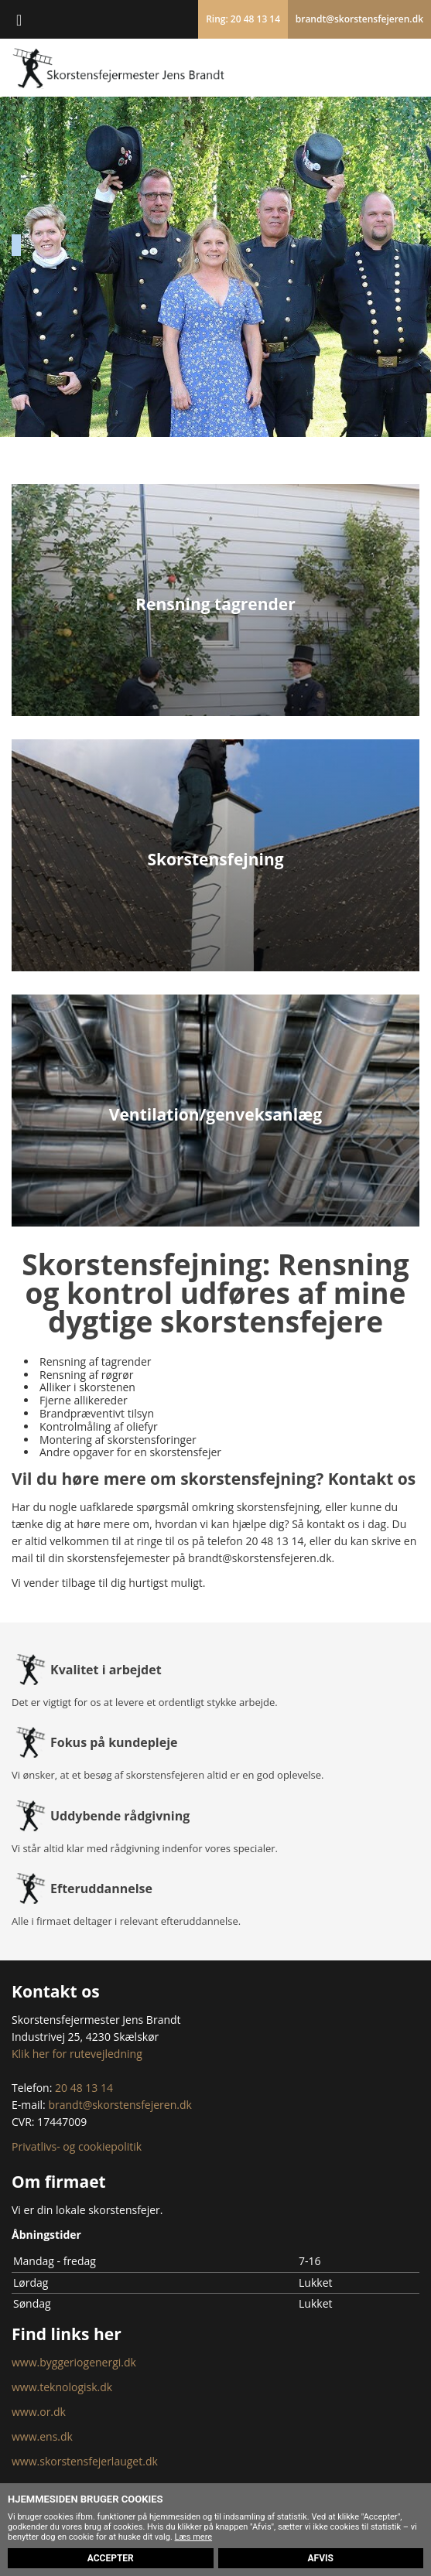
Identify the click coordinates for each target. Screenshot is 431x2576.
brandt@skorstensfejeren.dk (359, 19)
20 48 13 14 (274, 1541)
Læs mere (194, 2537)
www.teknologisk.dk (62, 2387)
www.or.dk (39, 2411)
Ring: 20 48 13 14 (243, 19)
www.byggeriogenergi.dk (74, 2362)
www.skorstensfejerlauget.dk (85, 2461)
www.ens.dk (42, 2436)
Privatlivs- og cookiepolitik (77, 2146)
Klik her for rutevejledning (77, 2053)
